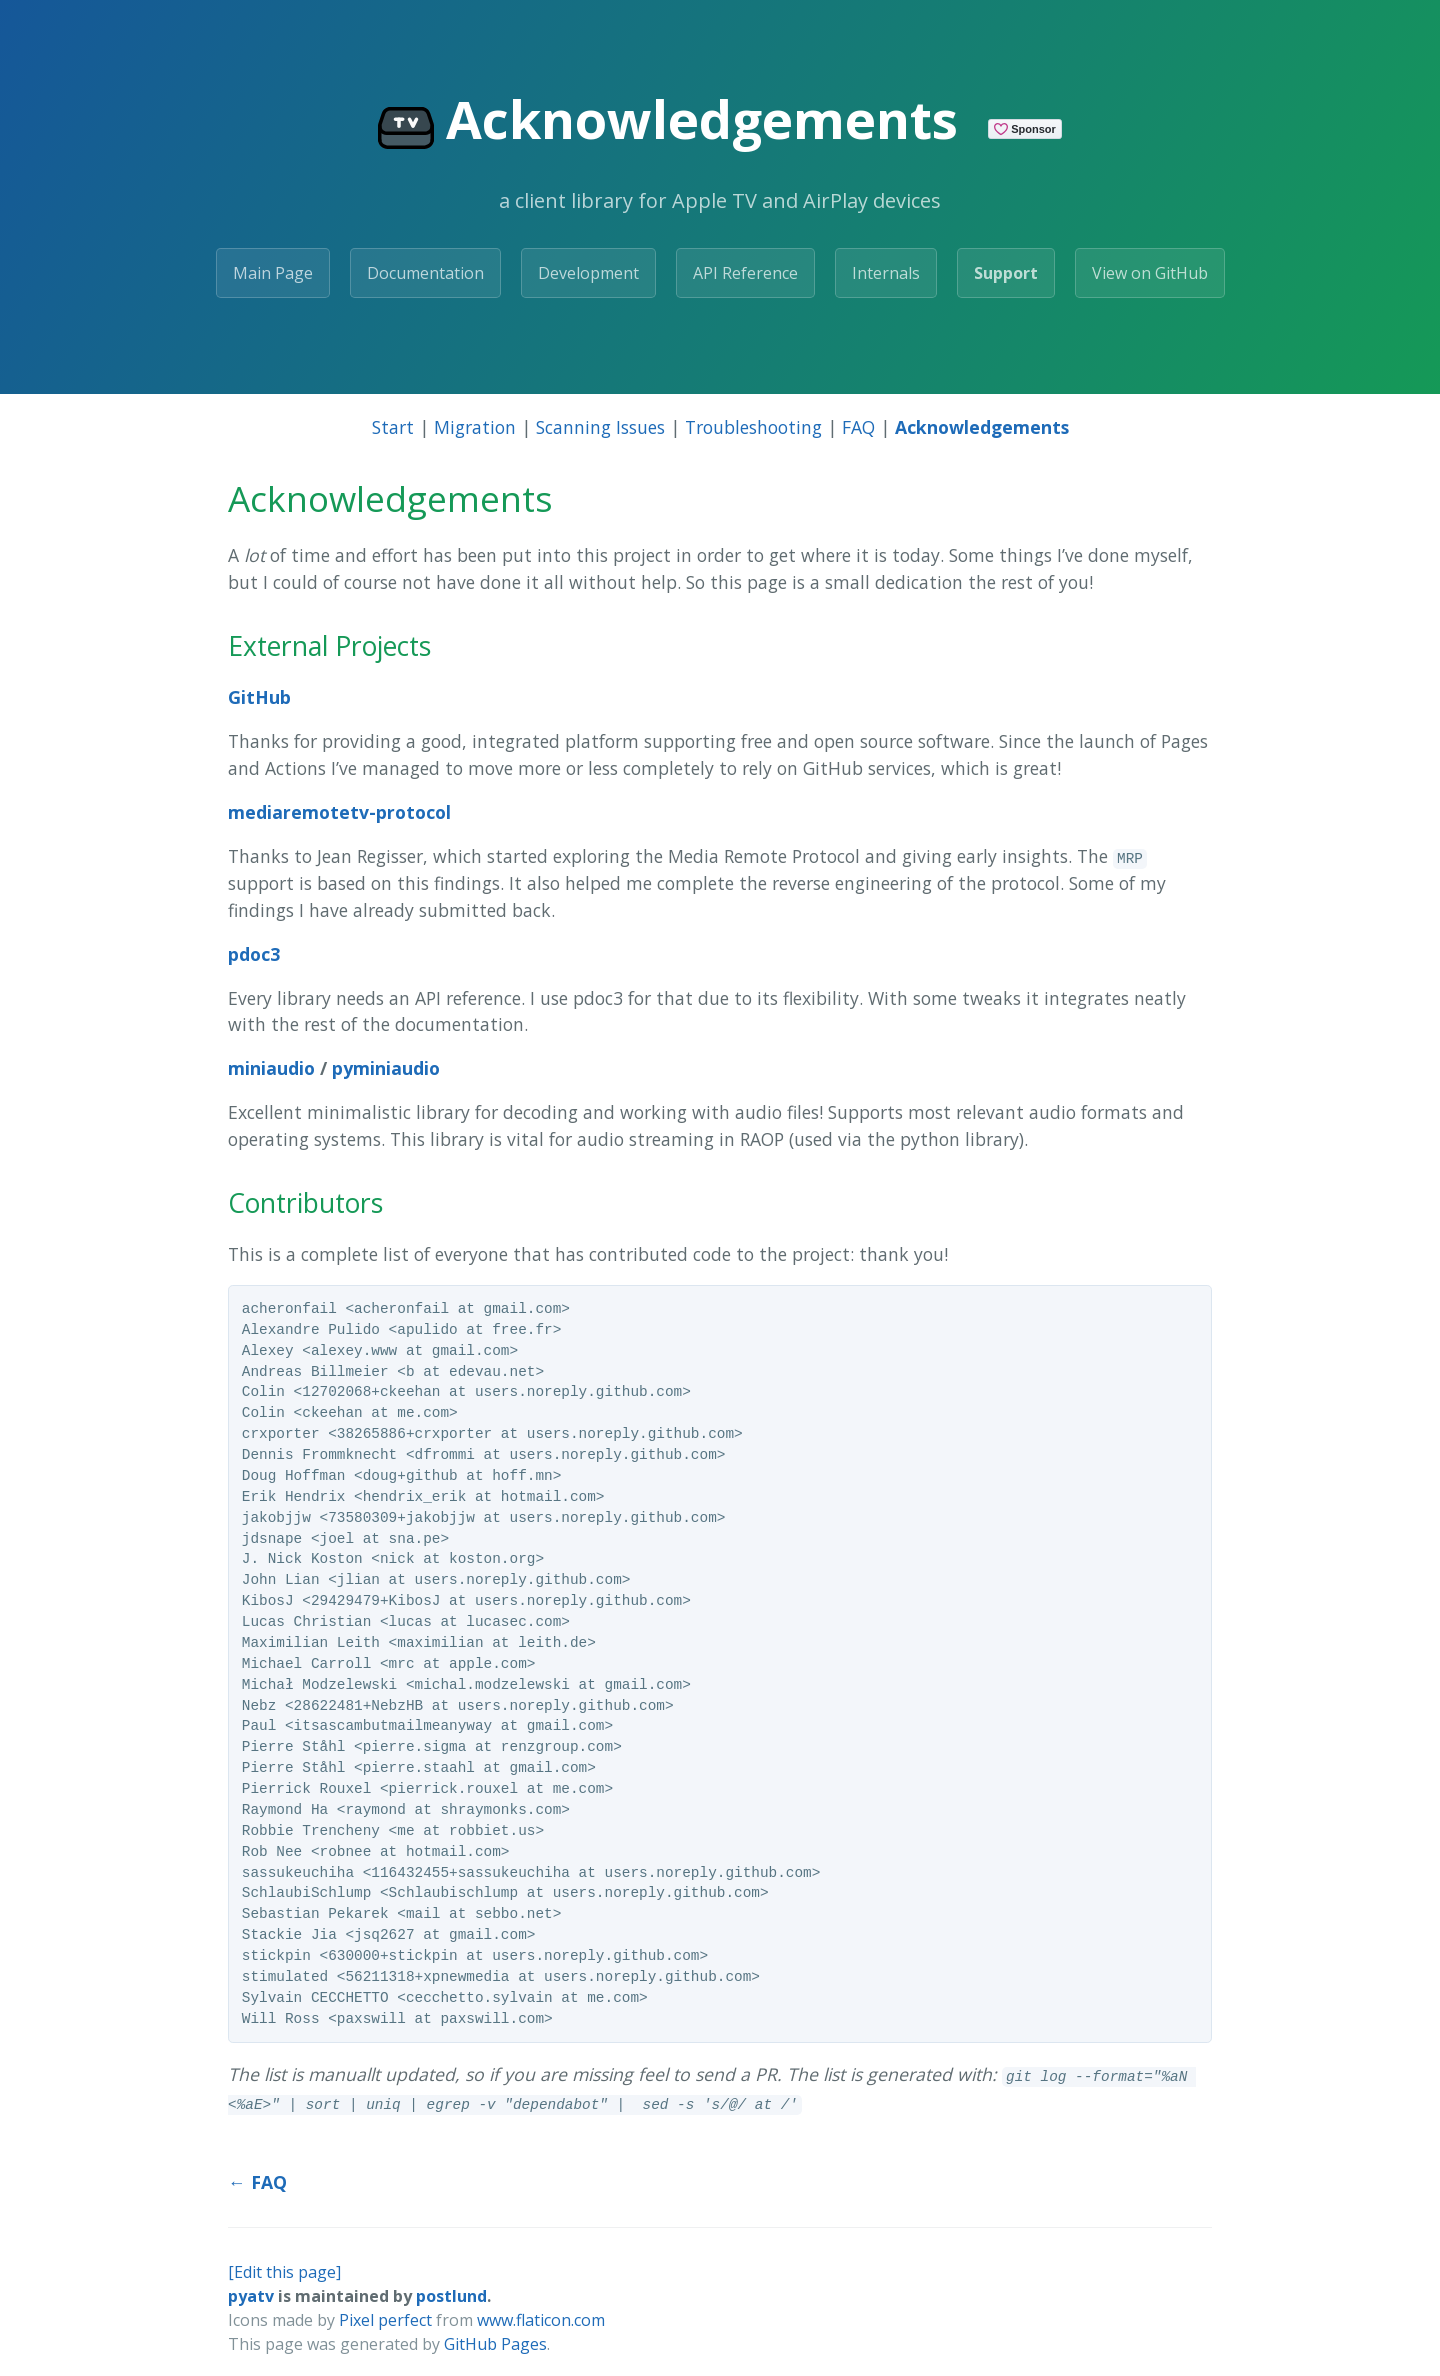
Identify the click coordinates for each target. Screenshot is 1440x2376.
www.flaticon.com (541, 2320)
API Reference (745, 273)
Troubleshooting (753, 427)
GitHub (259, 697)
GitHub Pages (495, 2344)
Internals (886, 273)
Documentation (425, 273)
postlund (451, 2296)
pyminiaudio (386, 1068)
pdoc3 (254, 954)
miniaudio (271, 1068)
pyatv (251, 2296)
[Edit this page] (284, 2272)
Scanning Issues (600, 427)
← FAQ (257, 2182)
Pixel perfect (385, 2320)
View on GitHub (1150, 273)
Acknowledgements (982, 427)
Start (393, 427)
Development (588, 273)
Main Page (273, 273)
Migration (475, 427)
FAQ (858, 427)
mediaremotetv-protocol (339, 812)
